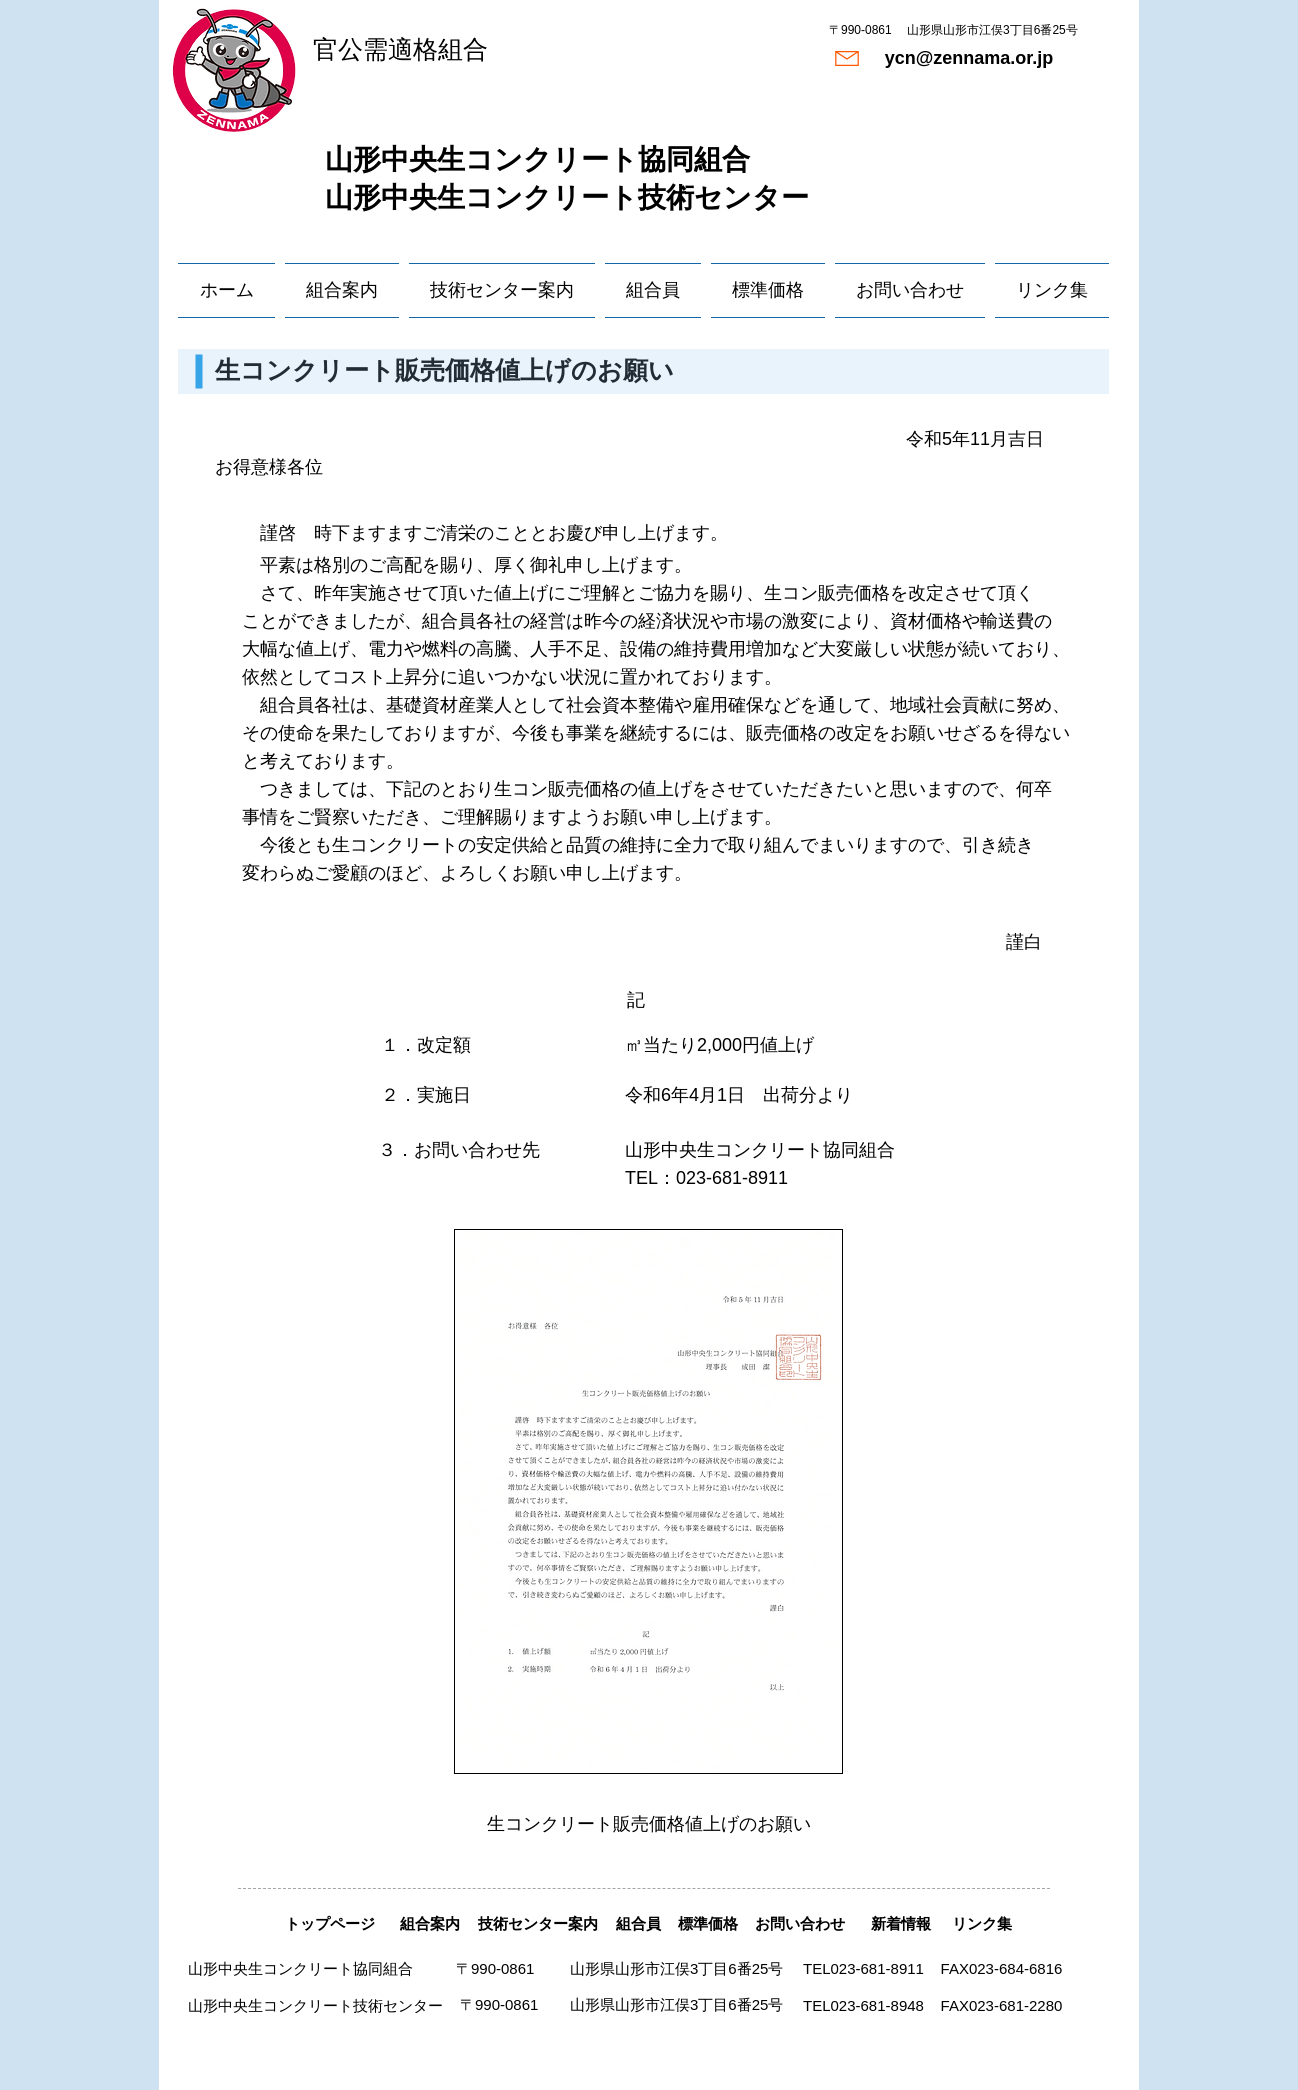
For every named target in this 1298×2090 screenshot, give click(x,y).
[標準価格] (708, 1923)
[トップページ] (330, 1923)
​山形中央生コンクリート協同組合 (537, 159)
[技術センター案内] (537, 1923)
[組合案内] (430, 1923)
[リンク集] (981, 1923)
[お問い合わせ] (799, 1923)
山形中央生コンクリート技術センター (567, 197)
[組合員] (638, 1923)
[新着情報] (900, 1923)
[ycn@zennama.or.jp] (969, 58)
